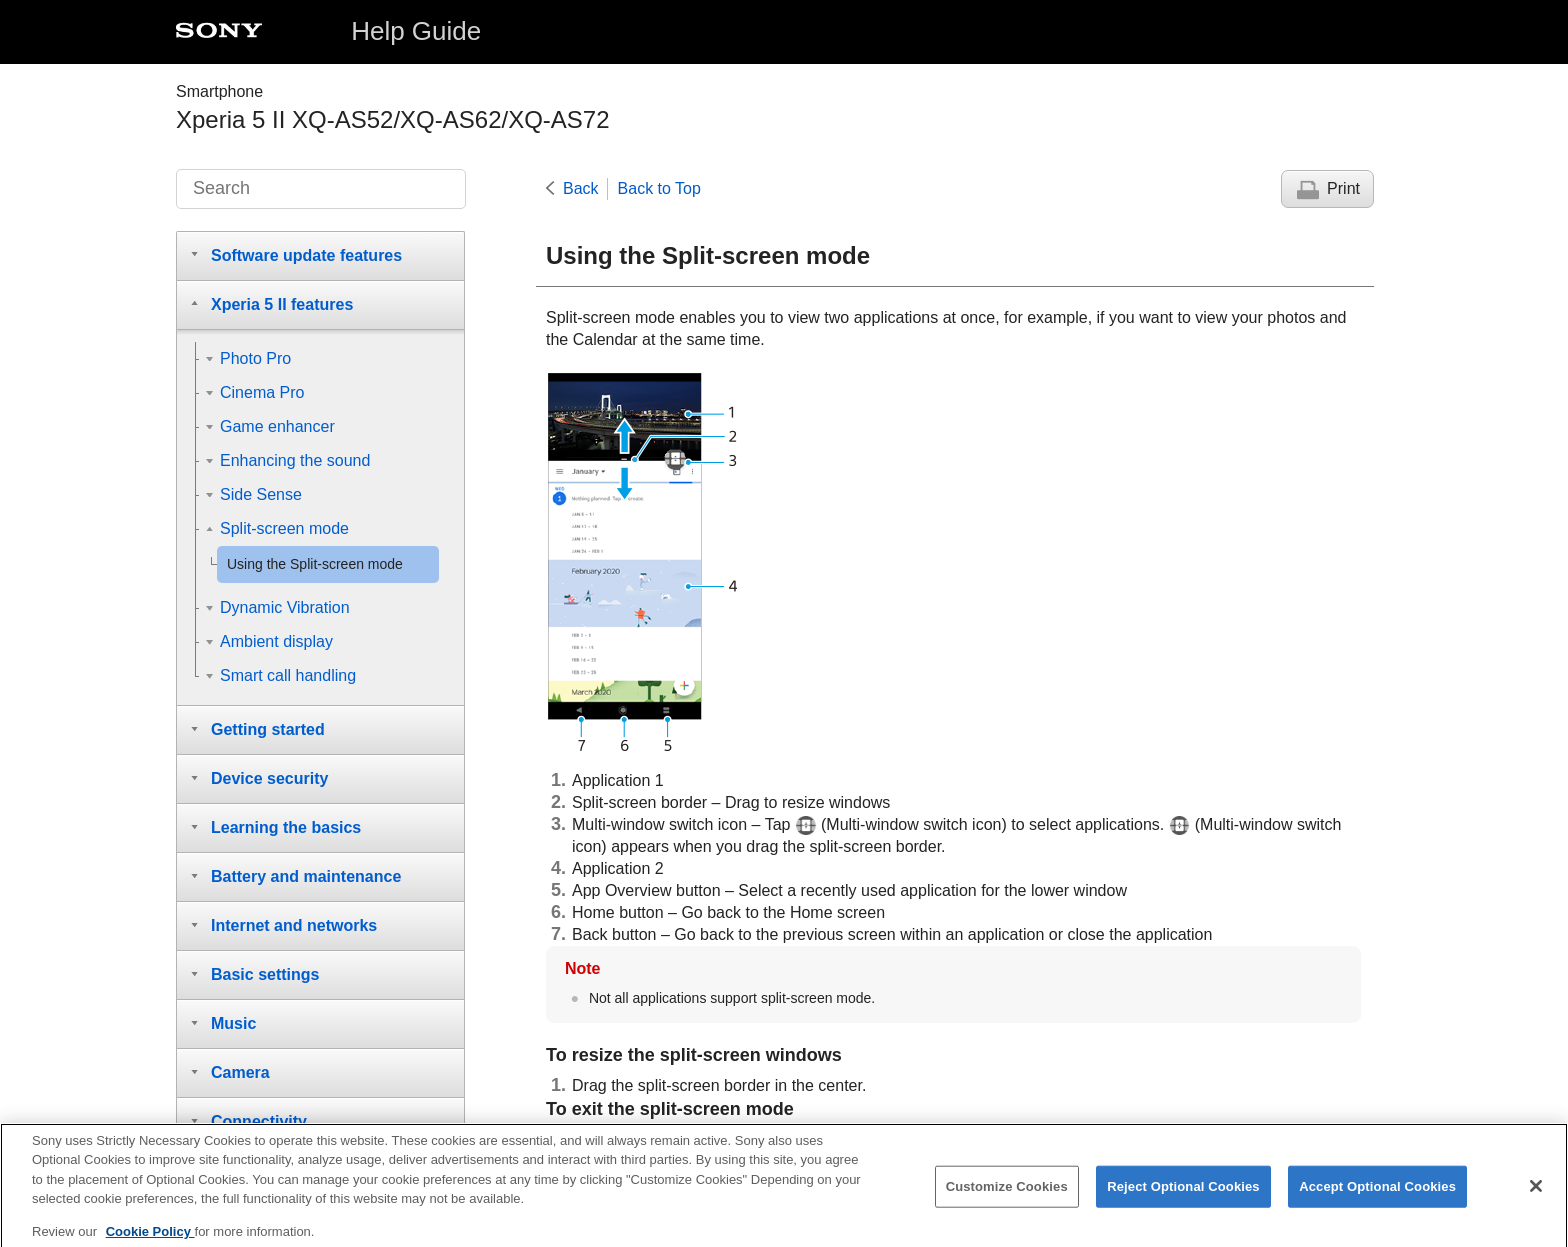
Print (1343, 188)
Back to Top (659, 188)
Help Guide (416, 31)
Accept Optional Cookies (1377, 1194)
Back (581, 188)
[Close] (1536, 1195)
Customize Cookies (1007, 1194)
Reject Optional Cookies (1183, 1194)
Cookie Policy (150, 1239)
